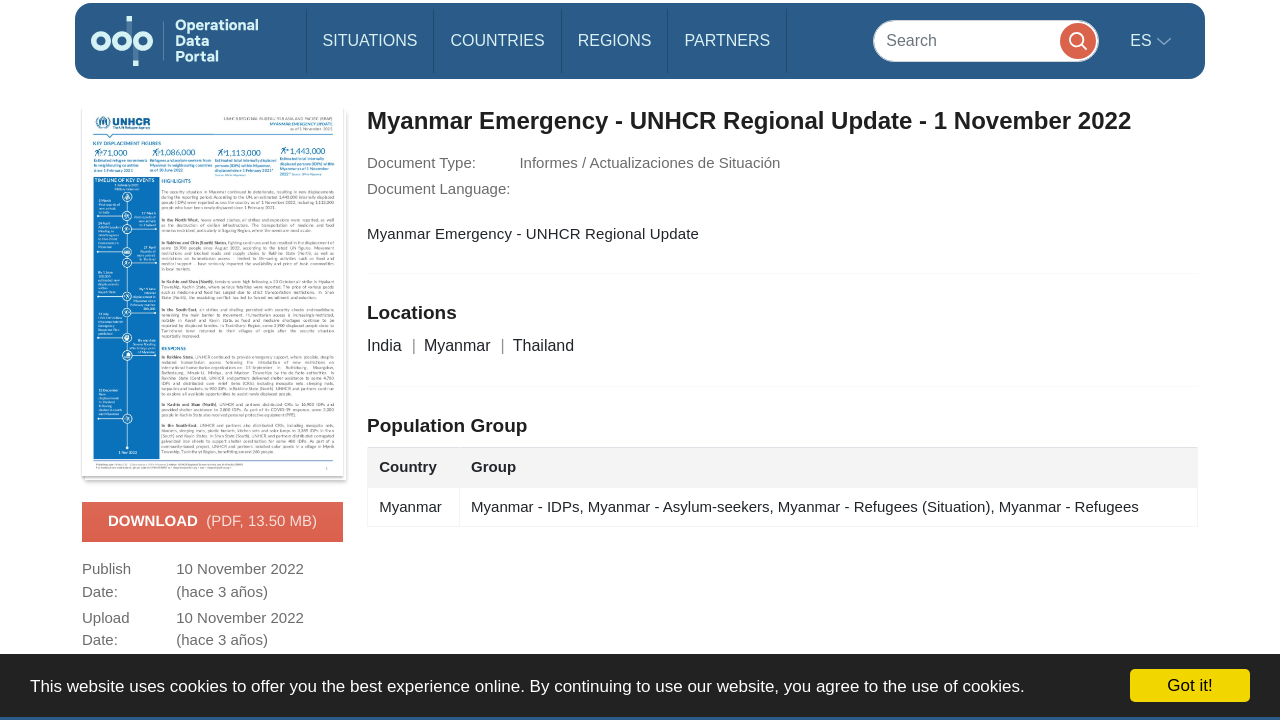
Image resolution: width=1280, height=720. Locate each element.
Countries (497, 40)
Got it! (1189, 685)
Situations (370, 40)
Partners (727, 40)
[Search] (986, 40)
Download (212, 522)
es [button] (1143, 40)
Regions (615, 40)
